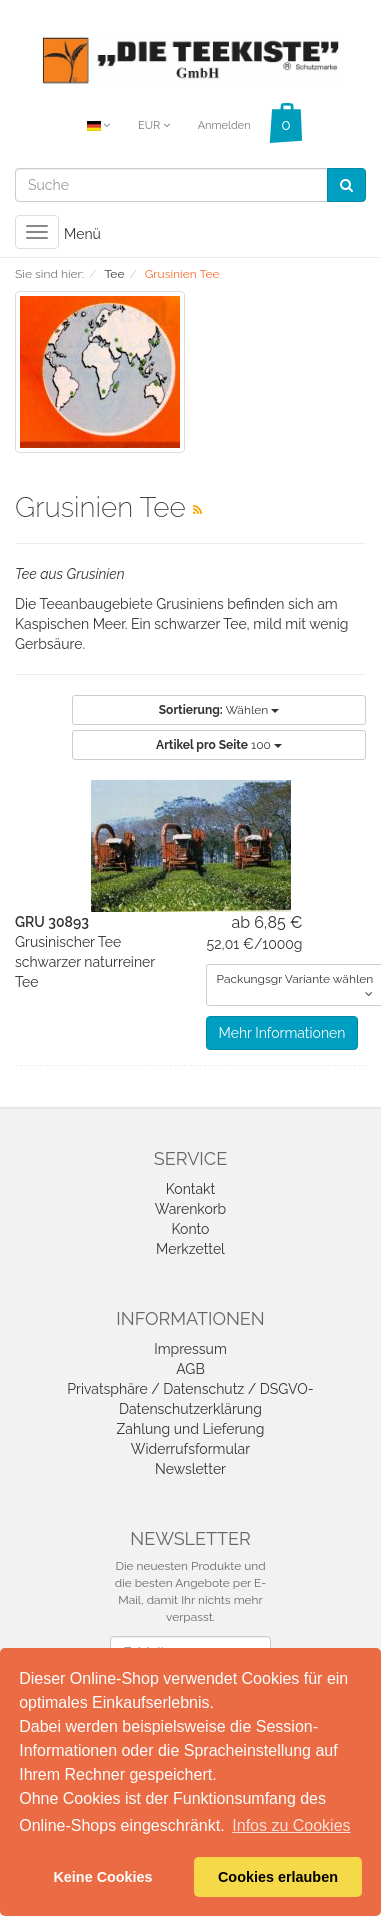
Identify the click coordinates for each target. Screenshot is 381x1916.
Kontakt (190, 1189)
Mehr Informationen (282, 1033)
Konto (191, 1229)
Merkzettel (190, 1249)
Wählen (219, 710)
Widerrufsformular (190, 1449)
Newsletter (190, 1469)
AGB (190, 1369)
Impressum (190, 1349)
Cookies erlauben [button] (278, 1877)
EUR (154, 125)
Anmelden (224, 125)
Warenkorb (191, 1209)
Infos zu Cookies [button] (291, 1825)
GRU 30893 (52, 922)
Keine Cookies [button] (102, 1877)
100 (219, 745)
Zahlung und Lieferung (191, 1429)
